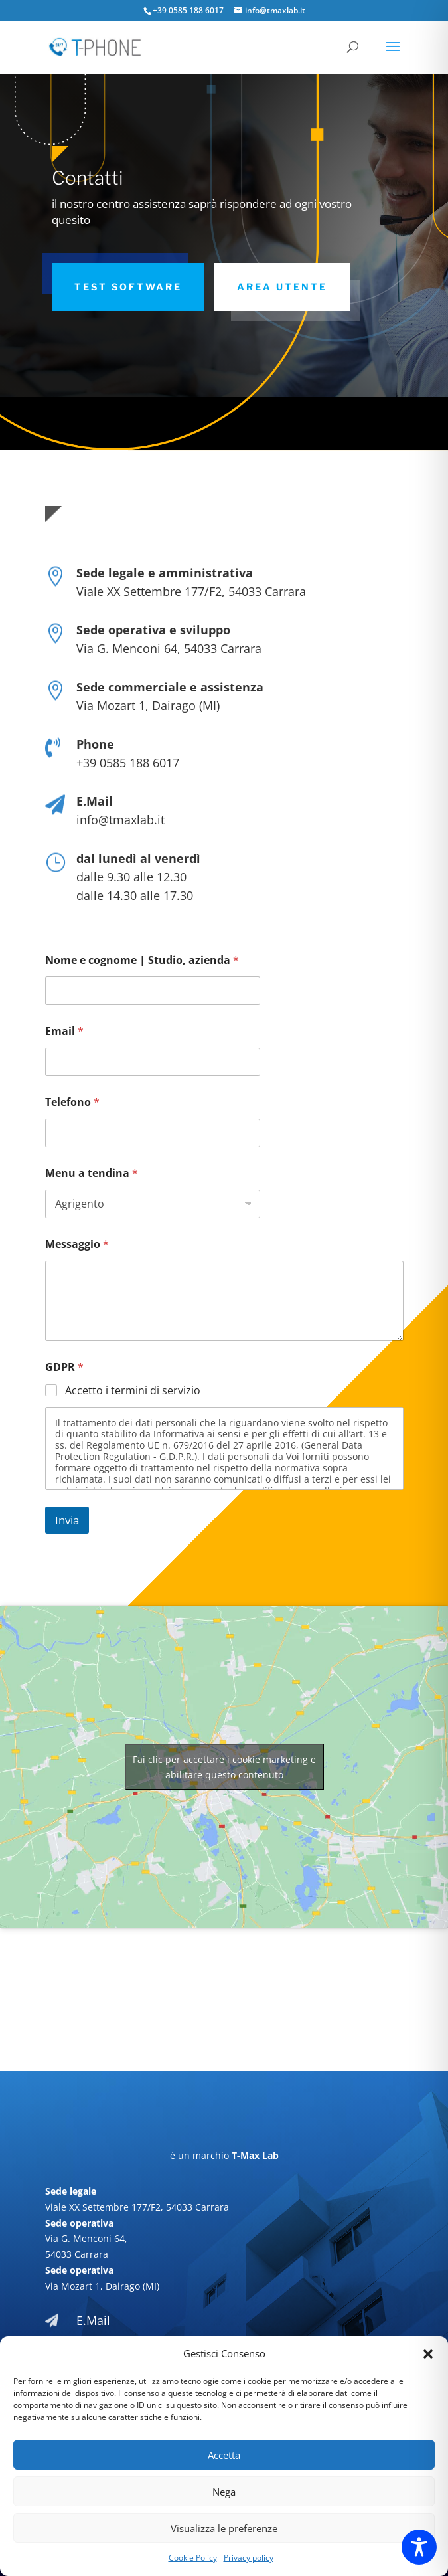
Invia (67, 1520)
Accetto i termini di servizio (132, 1391)
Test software (128, 286)
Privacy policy (248, 2557)
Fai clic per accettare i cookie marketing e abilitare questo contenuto (224, 1767)
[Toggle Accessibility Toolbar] (419, 2547)
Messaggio (77, 1244)
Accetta (224, 2455)
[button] (428, 2354)
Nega (224, 2491)
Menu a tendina (91, 1173)
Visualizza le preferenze (224, 2528)
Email (64, 1031)
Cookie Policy (193, 2557)
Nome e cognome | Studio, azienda (142, 960)
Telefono (72, 1102)
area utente (282, 286)
